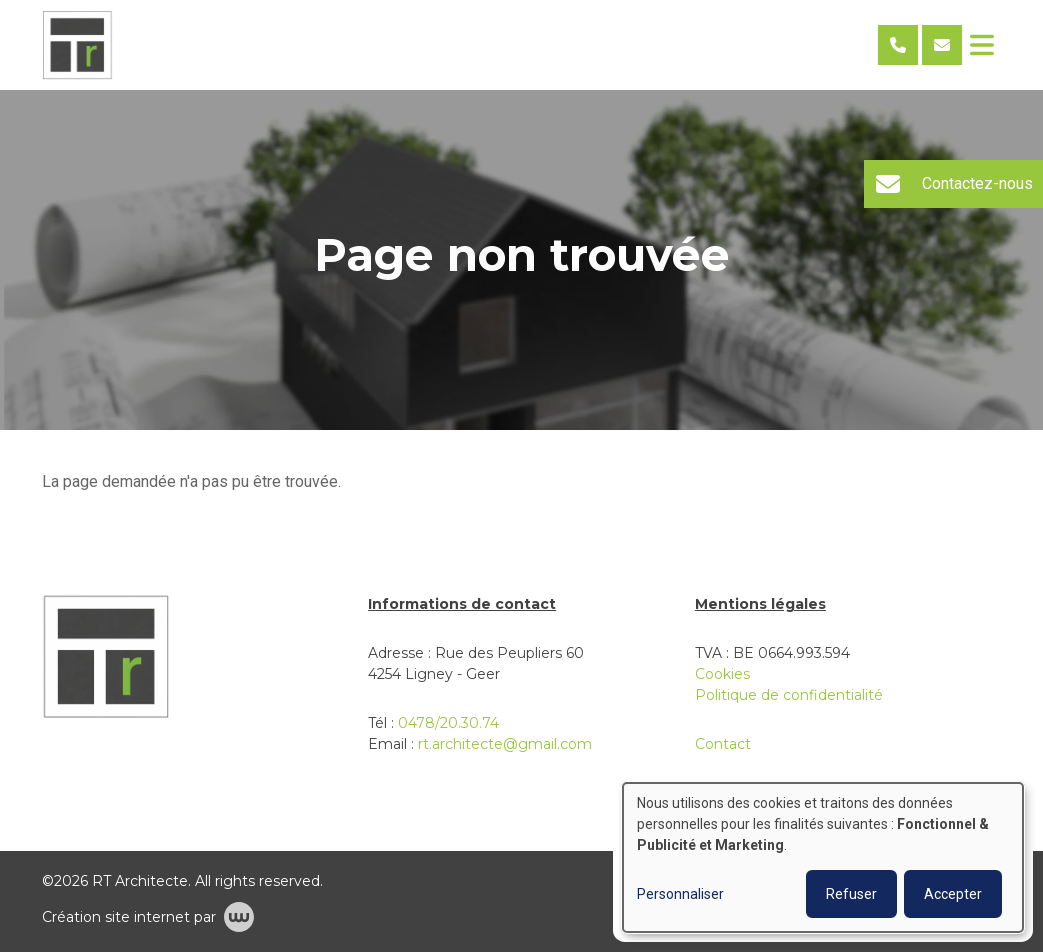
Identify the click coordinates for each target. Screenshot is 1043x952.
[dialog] (823, 857)
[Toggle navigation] (982, 45)
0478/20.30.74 (448, 723)
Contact (723, 744)
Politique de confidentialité (789, 695)
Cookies (722, 674)
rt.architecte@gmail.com (505, 744)
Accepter (953, 894)
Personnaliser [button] (680, 894)
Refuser (851, 894)
